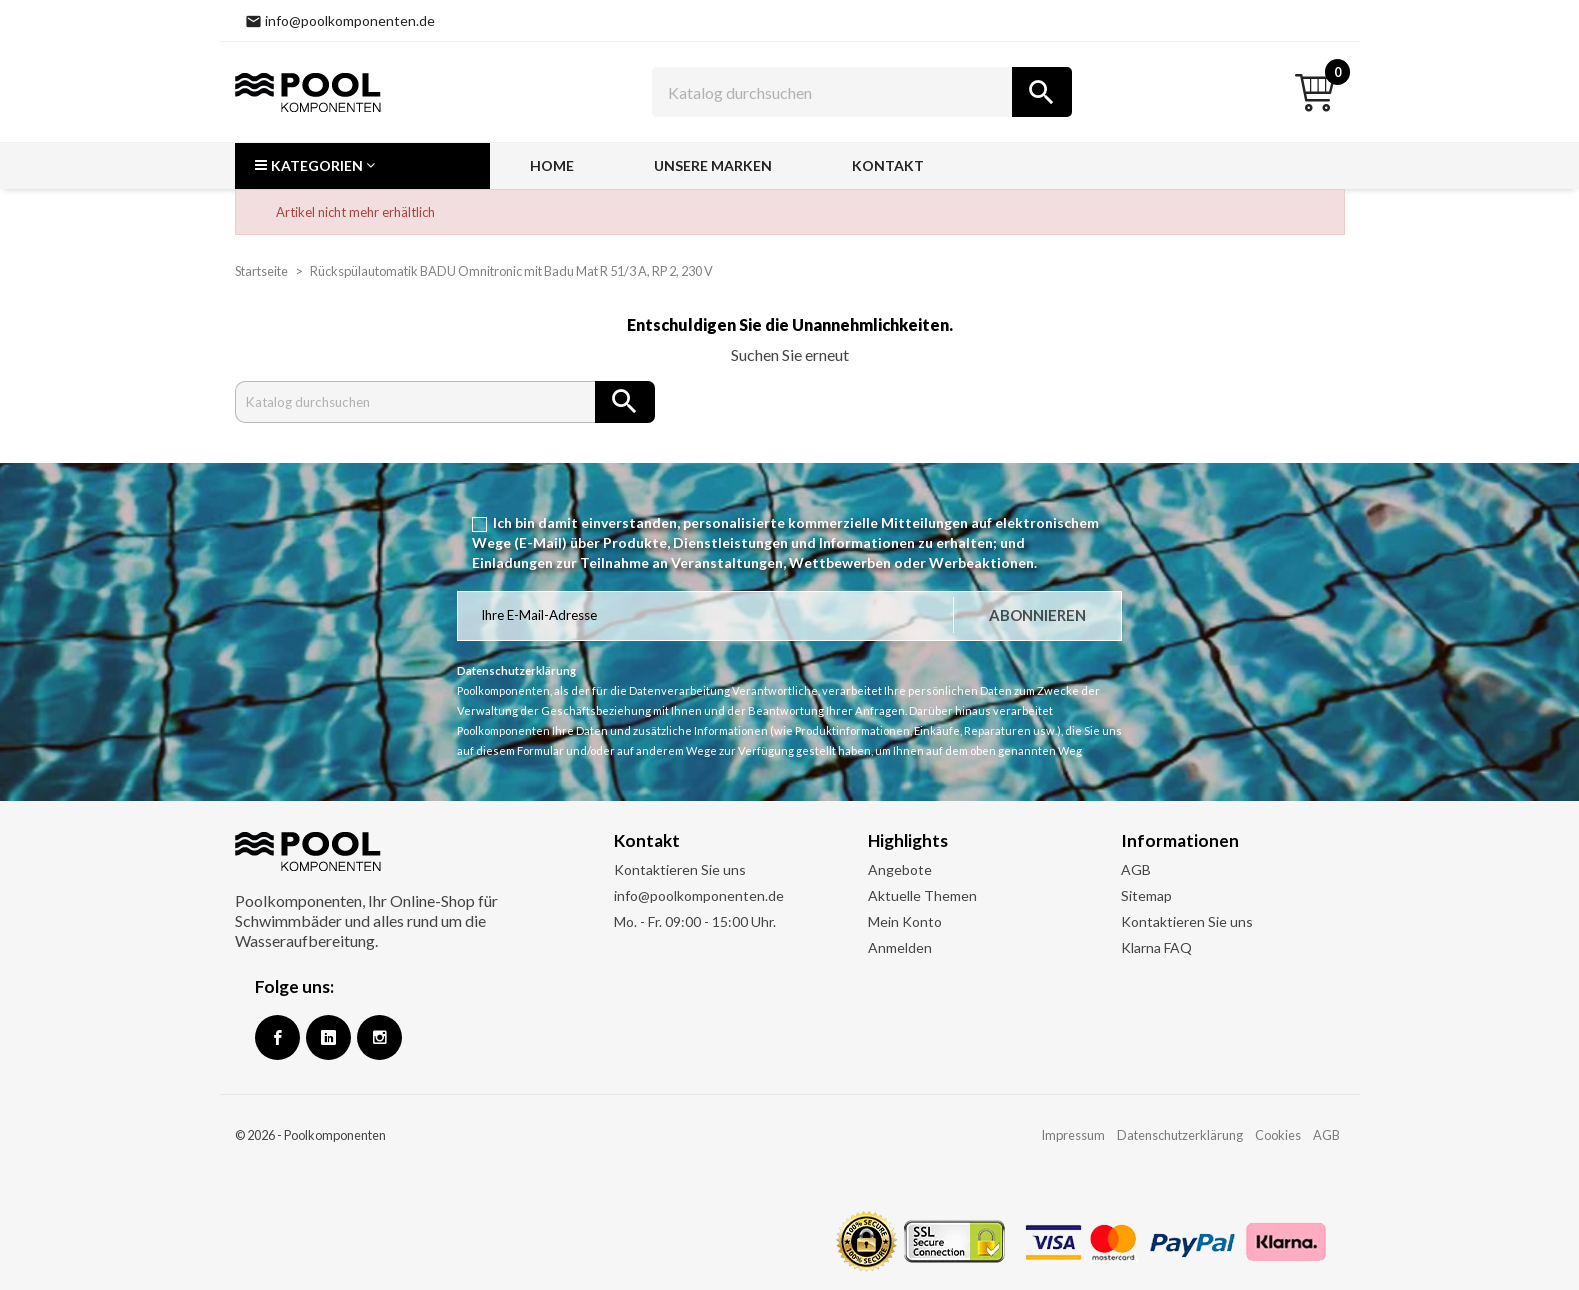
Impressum (1073, 1135)
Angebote (900, 869)
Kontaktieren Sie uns (680, 869)
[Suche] (862, 92)
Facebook (277, 1037)
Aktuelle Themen (922, 895)
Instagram (379, 1037)
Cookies (1278, 1135)
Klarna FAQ (1156, 947)
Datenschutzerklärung (1180, 1135)
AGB (1136, 869)
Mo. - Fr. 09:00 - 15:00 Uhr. (695, 921)
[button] (362, 166)
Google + (328, 1037)
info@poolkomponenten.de (699, 895)
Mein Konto (905, 921)
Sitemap (1146, 895)
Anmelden (900, 947)
